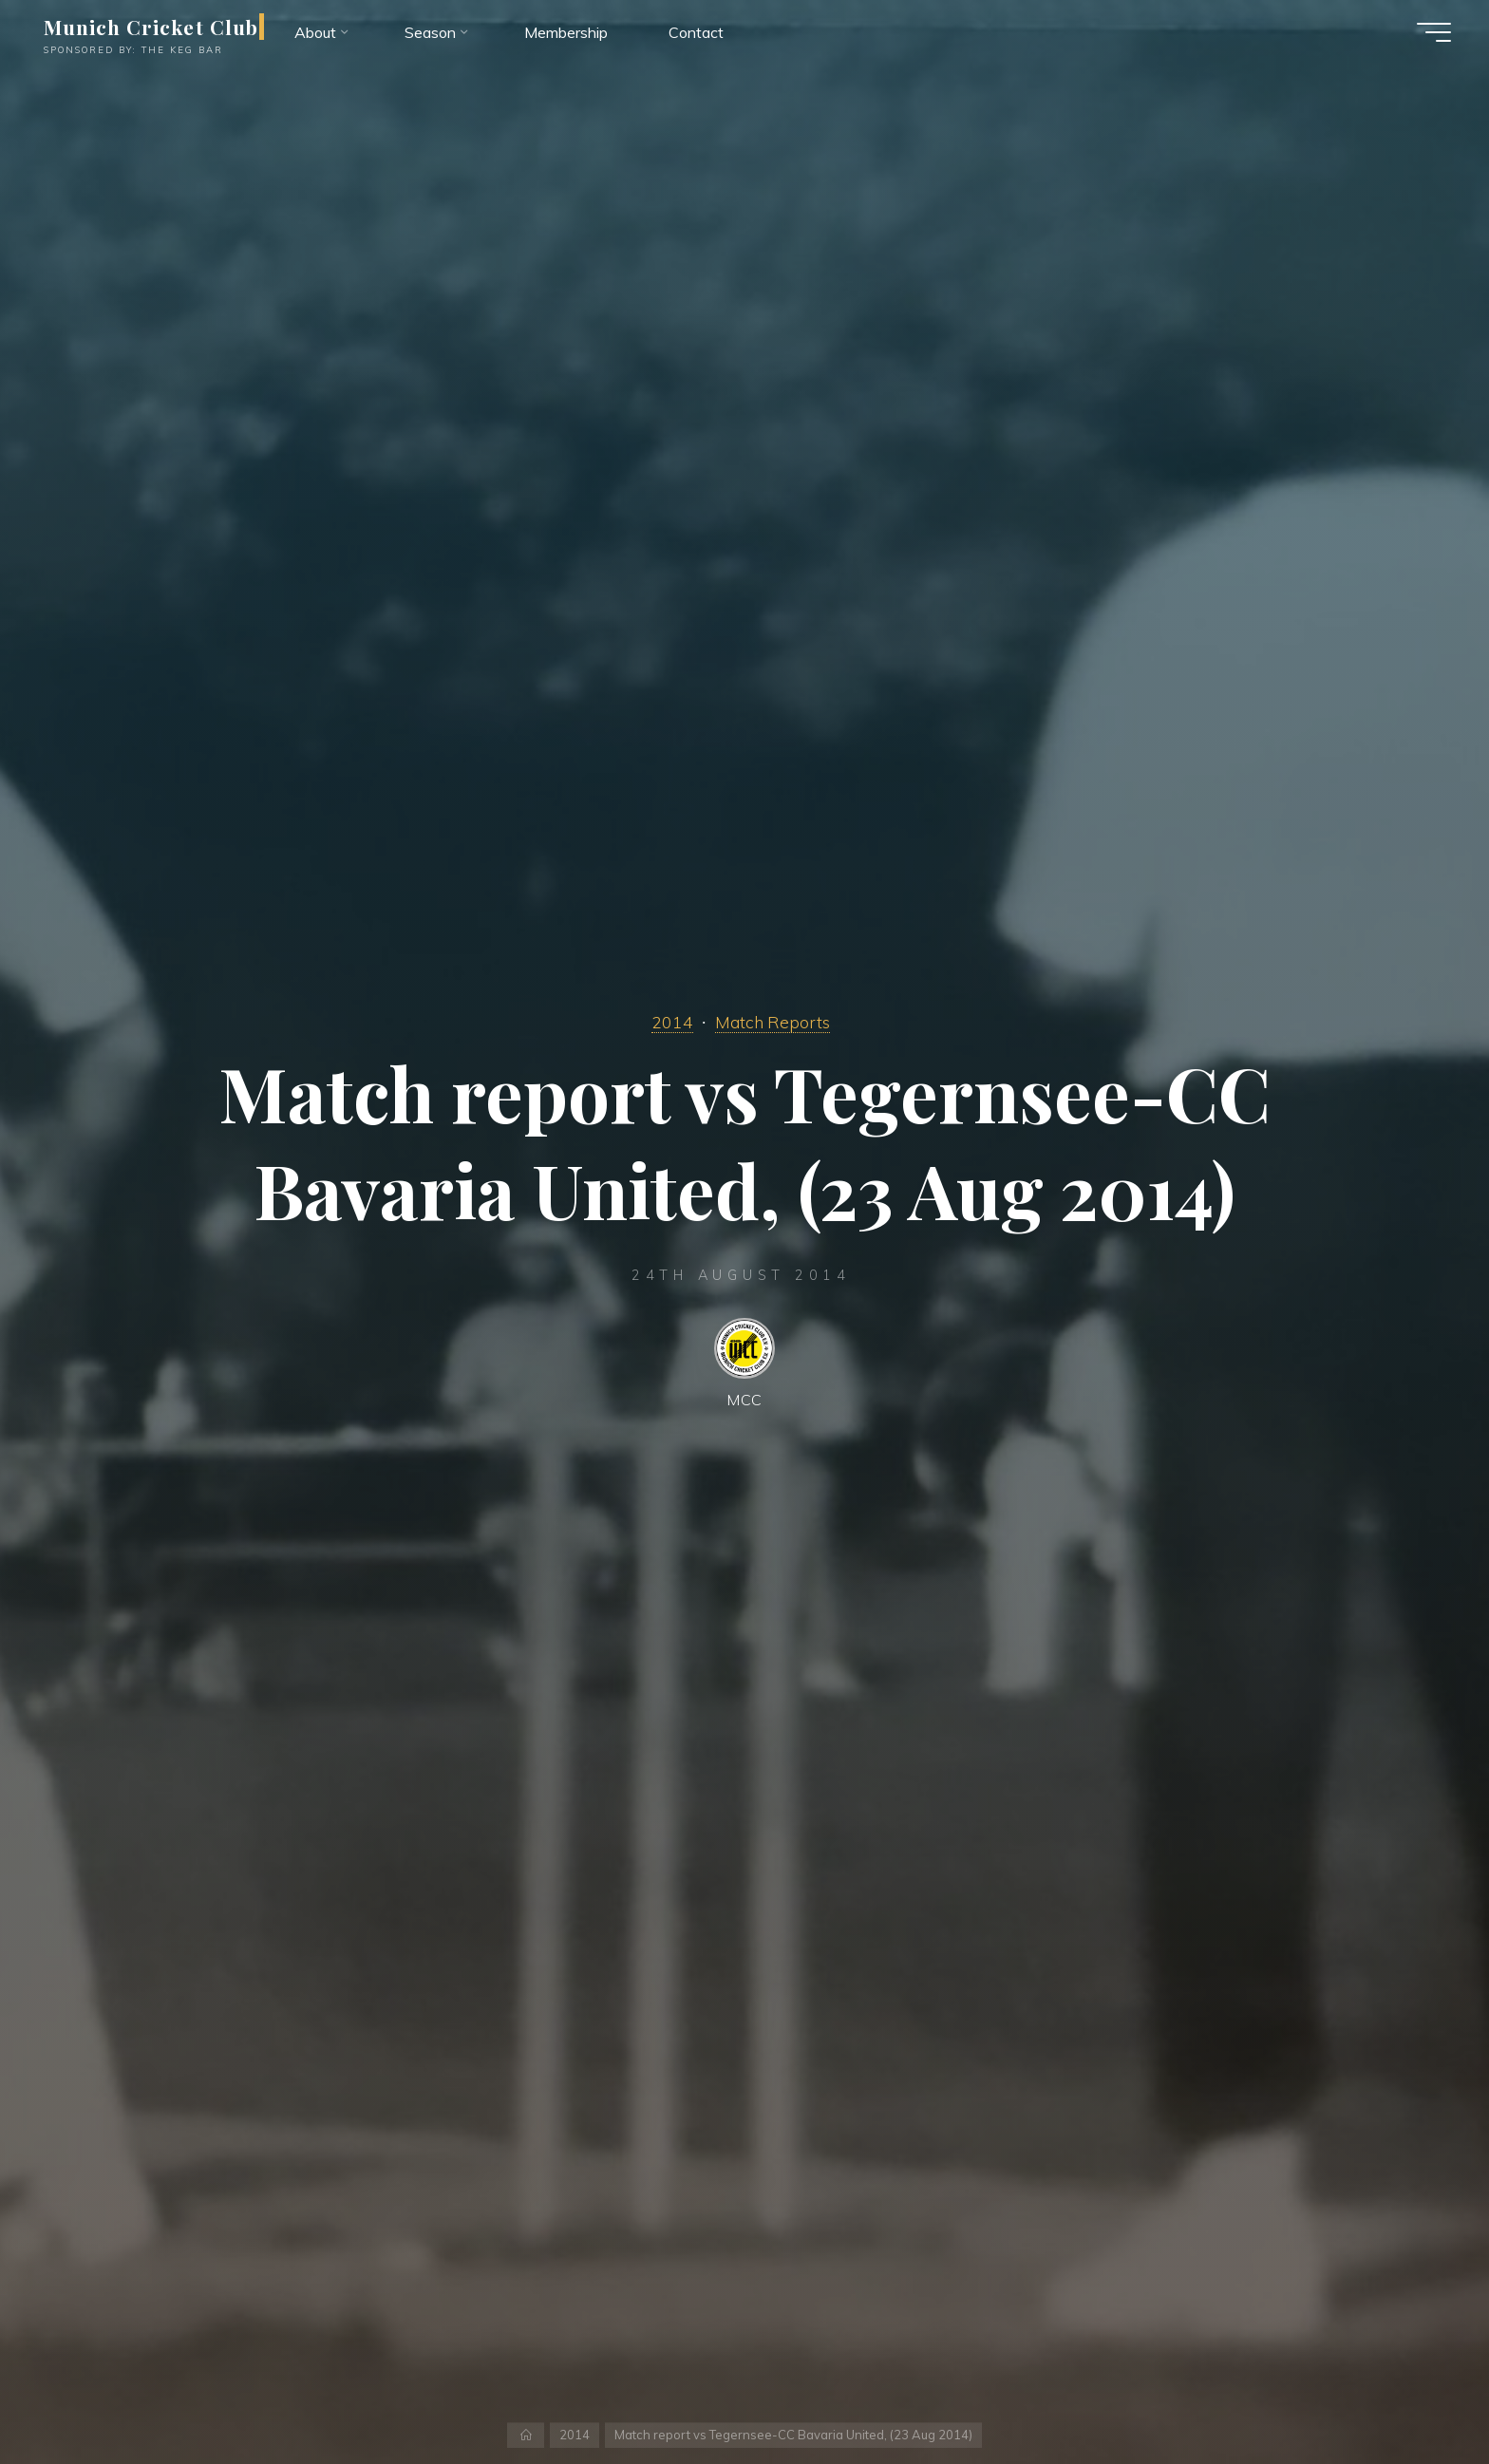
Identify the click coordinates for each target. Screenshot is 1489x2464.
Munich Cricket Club (151, 26)
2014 (672, 1021)
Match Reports (772, 1021)
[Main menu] (1434, 32)
